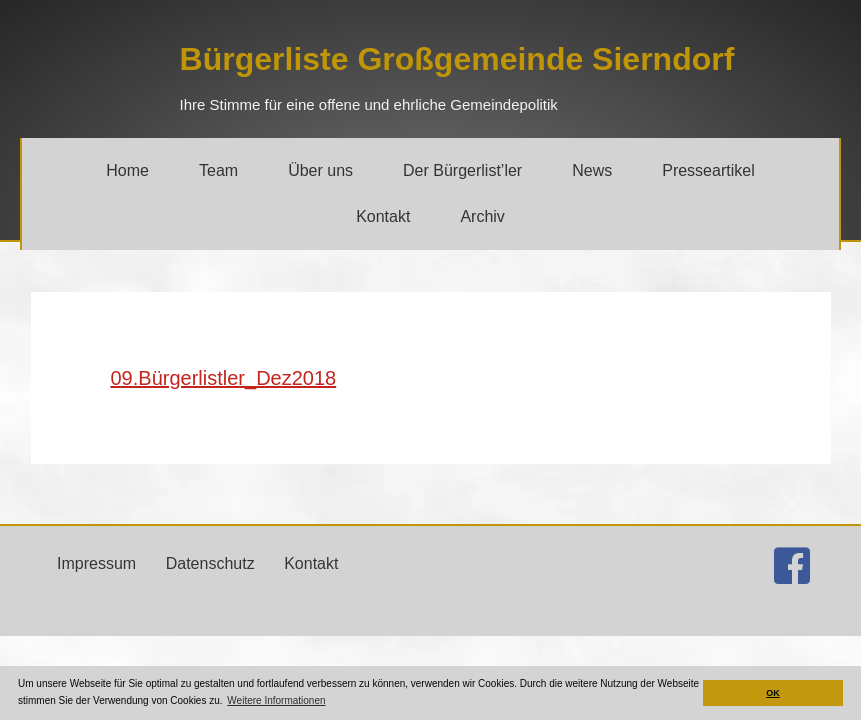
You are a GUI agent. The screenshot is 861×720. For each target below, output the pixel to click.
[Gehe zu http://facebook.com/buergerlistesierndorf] (792, 566)
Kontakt (311, 563)
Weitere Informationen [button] (276, 700)
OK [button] (773, 693)
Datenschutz (210, 563)
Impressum (96, 563)
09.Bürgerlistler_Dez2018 (224, 378)
